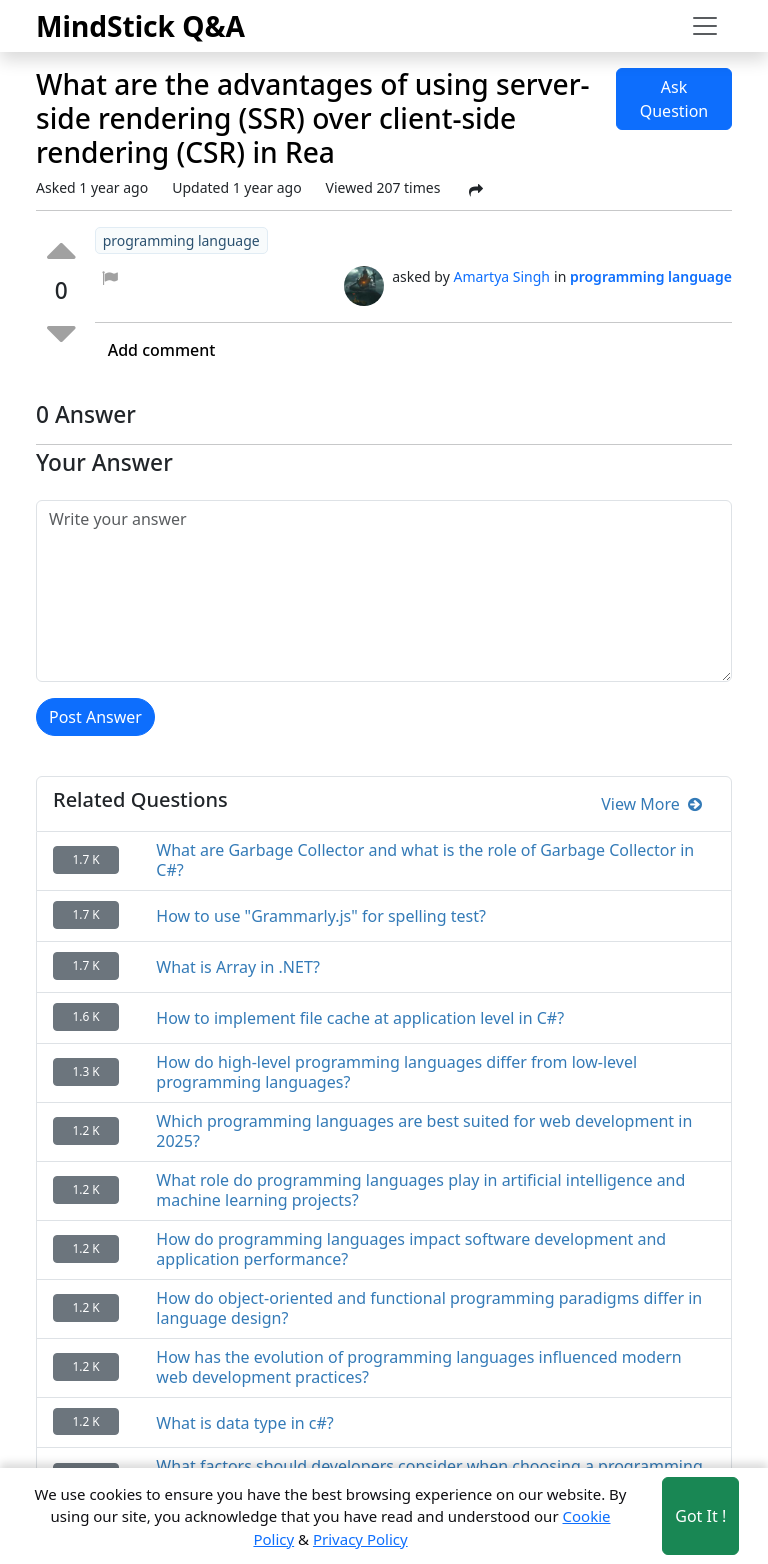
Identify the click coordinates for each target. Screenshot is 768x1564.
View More (651, 804)
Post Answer (95, 717)
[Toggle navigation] (705, 26)
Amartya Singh (501, 276)
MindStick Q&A (140, 26)
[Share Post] (476, 190)
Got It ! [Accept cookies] (700, 1516)
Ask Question (674, 99)
